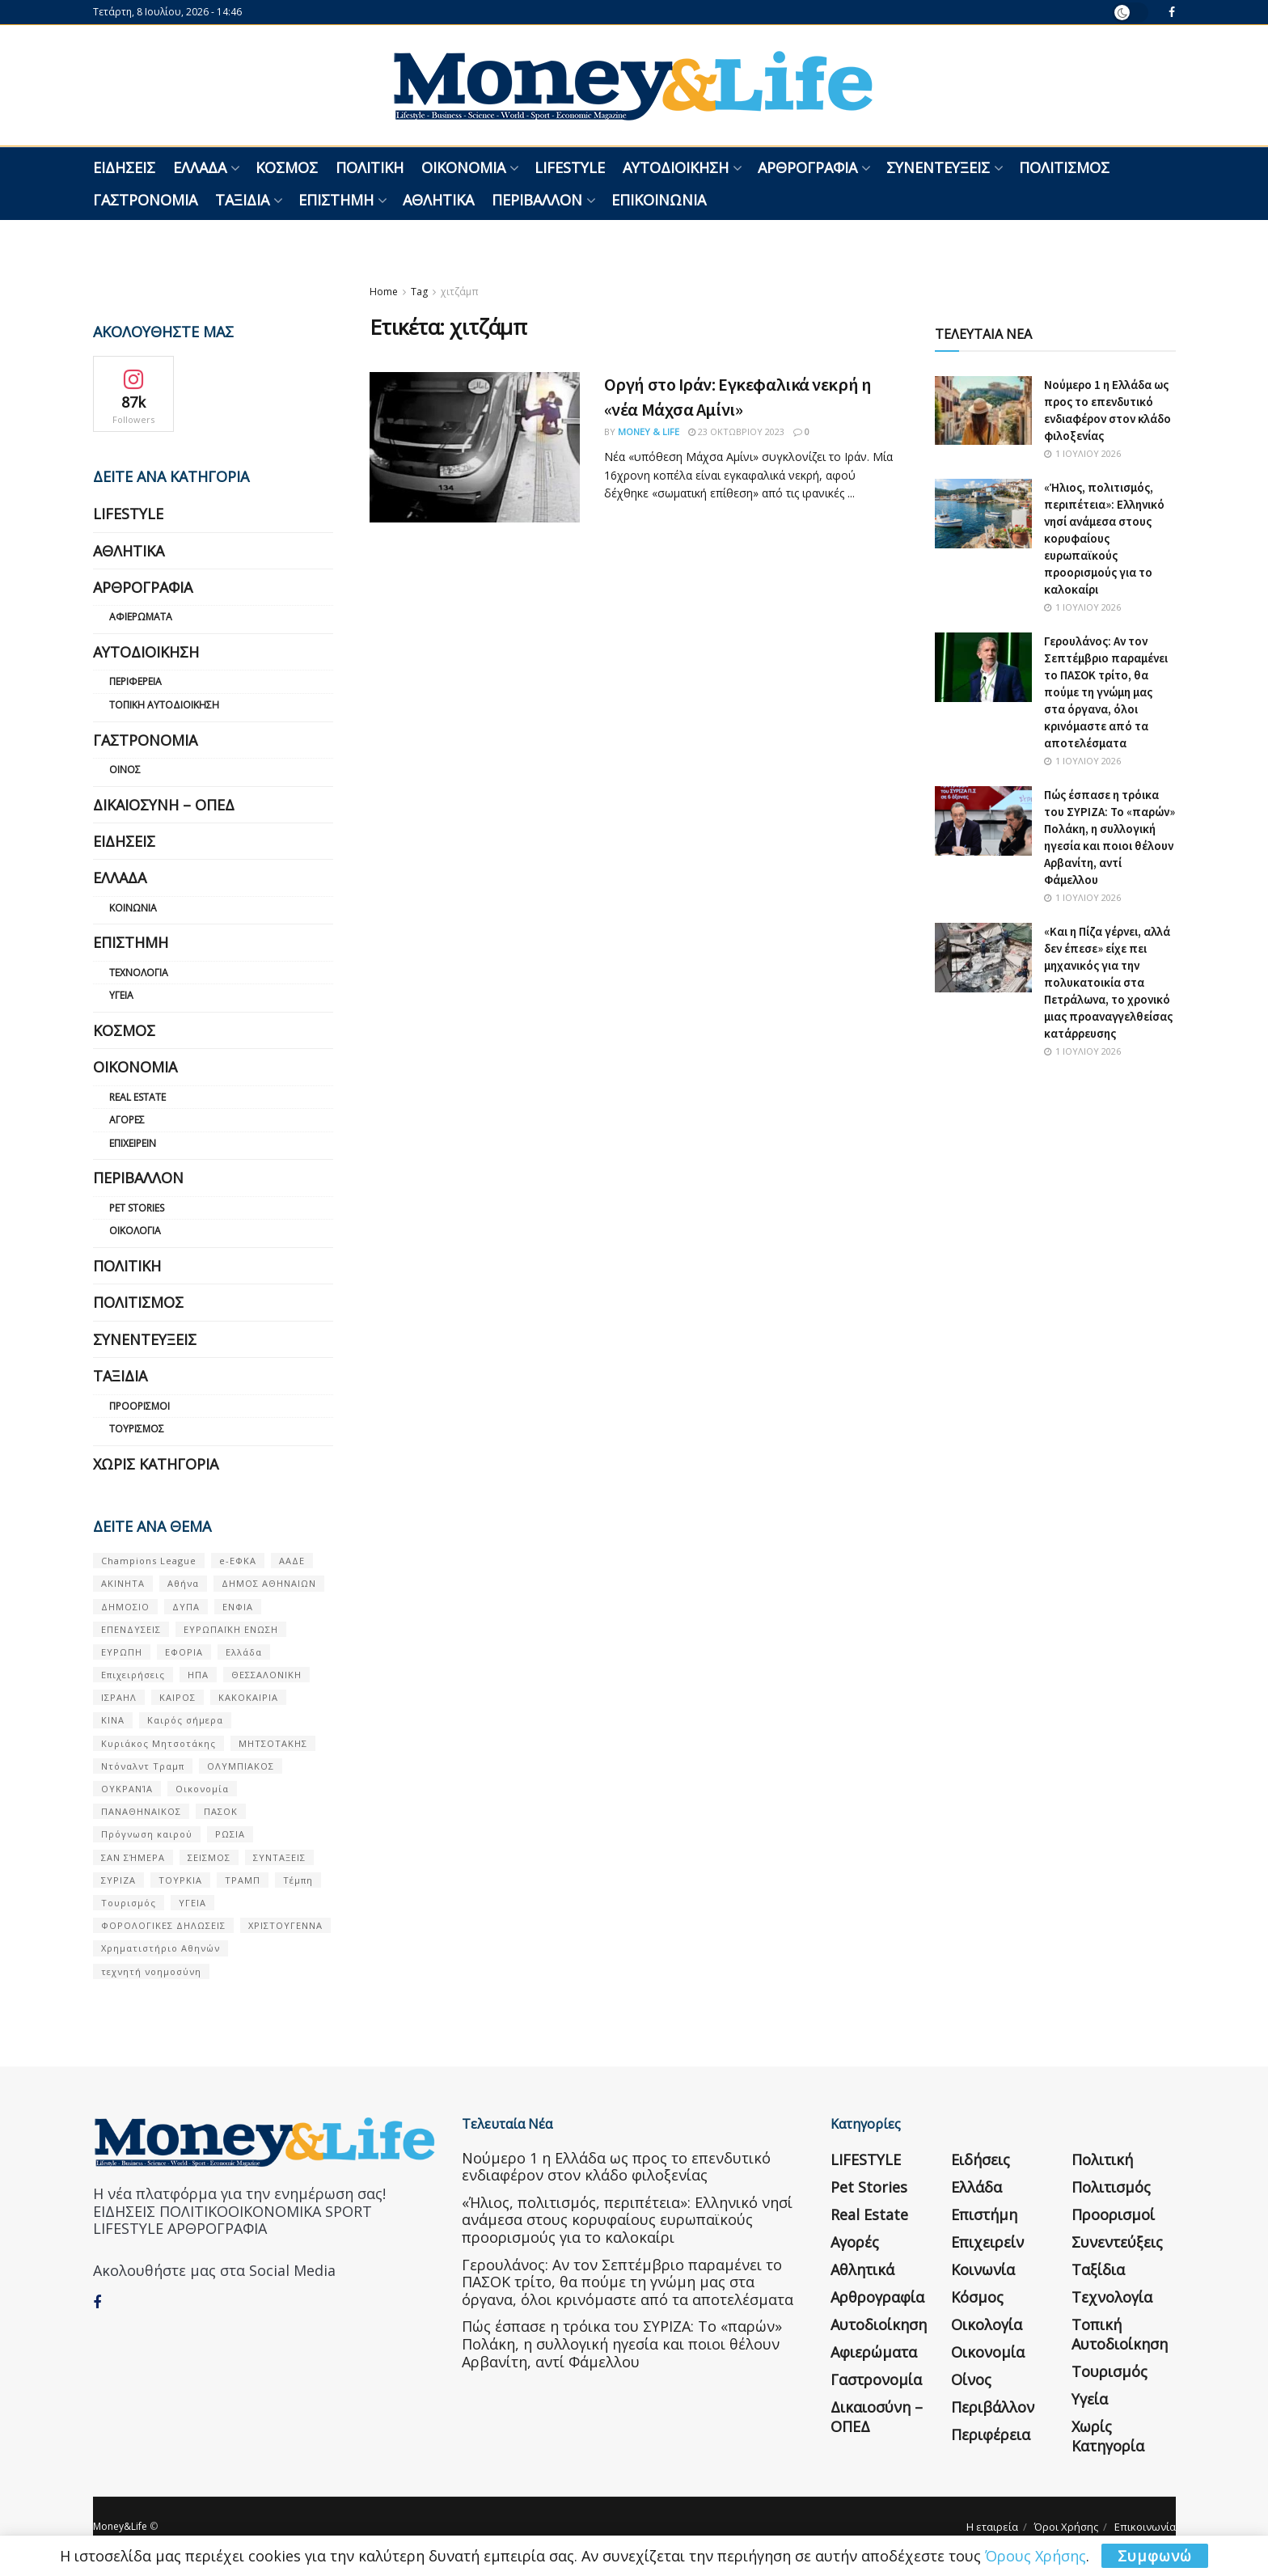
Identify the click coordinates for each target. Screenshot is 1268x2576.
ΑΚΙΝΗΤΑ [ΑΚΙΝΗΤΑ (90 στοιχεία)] (123, 1583)
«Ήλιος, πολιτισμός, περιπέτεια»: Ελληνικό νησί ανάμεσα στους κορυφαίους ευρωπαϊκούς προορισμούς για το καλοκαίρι (1104, 538)
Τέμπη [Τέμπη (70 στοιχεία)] (298, 1880)
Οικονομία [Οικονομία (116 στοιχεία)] (202, 1789)
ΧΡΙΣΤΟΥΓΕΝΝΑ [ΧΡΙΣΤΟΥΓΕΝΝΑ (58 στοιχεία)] (285, 1925)
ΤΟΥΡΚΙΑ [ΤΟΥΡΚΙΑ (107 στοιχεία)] (180, 1880)
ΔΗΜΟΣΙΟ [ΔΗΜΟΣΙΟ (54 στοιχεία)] (125, 1607)
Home (384, 291)
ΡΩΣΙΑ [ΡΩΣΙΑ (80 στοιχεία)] (230, 1834)
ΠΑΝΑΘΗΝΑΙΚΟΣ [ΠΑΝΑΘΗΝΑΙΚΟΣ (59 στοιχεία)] (141, 1811)
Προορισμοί (139, 1406)
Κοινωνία (133, 908)
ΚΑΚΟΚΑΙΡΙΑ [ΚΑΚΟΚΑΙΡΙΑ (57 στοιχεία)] (248, 1697)
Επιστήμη (336, 199)
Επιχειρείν (132, 1143)
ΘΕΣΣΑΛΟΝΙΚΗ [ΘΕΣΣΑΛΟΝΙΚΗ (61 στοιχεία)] (266, 1675)
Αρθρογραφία (807, 167)
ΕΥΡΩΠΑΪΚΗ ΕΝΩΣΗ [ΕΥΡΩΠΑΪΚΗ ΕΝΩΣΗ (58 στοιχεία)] (231, 1629)
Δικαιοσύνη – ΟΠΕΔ (164, 804)
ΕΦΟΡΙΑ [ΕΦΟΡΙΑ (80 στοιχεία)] (184, 1652)
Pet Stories (136, 1208)
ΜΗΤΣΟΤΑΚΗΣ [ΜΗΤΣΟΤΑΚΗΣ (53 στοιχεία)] (273, 1743)
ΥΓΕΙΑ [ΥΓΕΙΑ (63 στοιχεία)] (192, 1903)
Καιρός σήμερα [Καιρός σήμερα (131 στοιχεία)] (185, 1720)
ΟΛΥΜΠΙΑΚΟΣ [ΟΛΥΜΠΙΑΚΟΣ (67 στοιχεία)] (240, 1766)
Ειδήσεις (124, 167)
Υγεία (121, 995)
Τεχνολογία (138, 972)
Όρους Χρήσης (1035, 2555)
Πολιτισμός (1064, 167)
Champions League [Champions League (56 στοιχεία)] (149, 1560)
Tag (419, 291)
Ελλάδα (199, 167)
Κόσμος (287, 167)
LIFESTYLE (570, 167)
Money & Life (648, 431)
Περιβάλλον (537, 199)
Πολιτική (370, 167)
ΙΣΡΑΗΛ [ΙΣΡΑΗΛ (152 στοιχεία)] (119, 1697)
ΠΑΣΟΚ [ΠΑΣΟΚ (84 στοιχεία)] (221, 1811)
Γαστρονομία (145, 199)
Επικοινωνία (658, 199)
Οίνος (125, 769)
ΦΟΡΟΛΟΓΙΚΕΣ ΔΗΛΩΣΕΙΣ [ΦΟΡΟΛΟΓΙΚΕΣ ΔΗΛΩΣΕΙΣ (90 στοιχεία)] (163, 1925)
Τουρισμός (136, 1429)
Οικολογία (135, 1230)
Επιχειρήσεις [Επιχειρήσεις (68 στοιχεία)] (133, 1675)
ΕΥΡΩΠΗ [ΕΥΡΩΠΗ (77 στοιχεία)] (121, 1652)
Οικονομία (463, 167)
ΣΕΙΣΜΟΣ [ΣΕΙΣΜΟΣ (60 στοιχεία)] (209, 1857)
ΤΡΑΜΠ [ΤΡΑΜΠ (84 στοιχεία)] (242, 1880)
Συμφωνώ (1155, 2555)
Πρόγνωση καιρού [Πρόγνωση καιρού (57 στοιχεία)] (146, 1834)
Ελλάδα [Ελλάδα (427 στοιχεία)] (244, 1652)
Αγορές (127, 1120)
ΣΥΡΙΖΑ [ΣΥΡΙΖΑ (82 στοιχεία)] (118, 1880)
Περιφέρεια (135, 681)
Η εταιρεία (992, 2526)
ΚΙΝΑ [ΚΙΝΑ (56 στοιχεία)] (113, 1720)
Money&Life (120, 2526)
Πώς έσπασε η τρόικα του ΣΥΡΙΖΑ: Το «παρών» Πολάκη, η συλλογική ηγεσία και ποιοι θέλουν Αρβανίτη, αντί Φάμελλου (622, 2343)
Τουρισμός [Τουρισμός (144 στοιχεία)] (128, 1903)
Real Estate (137, 1097)
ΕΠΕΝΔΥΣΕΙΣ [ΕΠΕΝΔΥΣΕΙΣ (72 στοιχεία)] (131, 1629)
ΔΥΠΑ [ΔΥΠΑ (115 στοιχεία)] (186, 1607)
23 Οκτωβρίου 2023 (736, 431)
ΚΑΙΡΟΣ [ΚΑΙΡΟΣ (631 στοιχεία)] (177, 1697)
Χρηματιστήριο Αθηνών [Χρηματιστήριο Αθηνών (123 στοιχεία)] (160, 1948)
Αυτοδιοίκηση (676, 167)
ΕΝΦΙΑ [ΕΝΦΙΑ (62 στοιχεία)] (237, 1607)
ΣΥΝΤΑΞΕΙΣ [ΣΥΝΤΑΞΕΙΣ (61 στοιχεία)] (279, 1857)
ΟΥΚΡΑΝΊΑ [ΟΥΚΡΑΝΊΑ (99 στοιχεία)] (127, 1789)
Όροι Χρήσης (1066, 2526)
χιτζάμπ (460, 291)
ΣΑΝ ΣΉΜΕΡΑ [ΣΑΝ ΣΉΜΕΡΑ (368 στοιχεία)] (133, 1857)
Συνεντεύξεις (938, 167)
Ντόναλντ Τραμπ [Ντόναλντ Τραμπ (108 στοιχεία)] (142, 1766)
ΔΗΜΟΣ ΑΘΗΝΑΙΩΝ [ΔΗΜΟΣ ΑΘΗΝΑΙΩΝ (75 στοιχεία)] (269, 1583)
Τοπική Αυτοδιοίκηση (164, 705)
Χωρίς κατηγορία (155, 1464)
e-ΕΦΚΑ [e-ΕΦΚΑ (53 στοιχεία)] (237, 1560)
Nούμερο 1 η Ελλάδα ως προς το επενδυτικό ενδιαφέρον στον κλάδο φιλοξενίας (616, 2166)
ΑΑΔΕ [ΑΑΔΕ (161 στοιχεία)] (292, 1560)
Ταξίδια (242, 199)
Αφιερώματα (140, 617)
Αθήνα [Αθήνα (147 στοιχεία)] (183, 1583)
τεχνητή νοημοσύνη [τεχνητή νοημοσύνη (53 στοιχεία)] (151, 1971)
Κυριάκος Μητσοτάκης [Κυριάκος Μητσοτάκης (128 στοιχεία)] (158, 1743)
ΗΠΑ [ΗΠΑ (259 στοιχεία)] (198, 1675)
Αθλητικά (438, 199)
